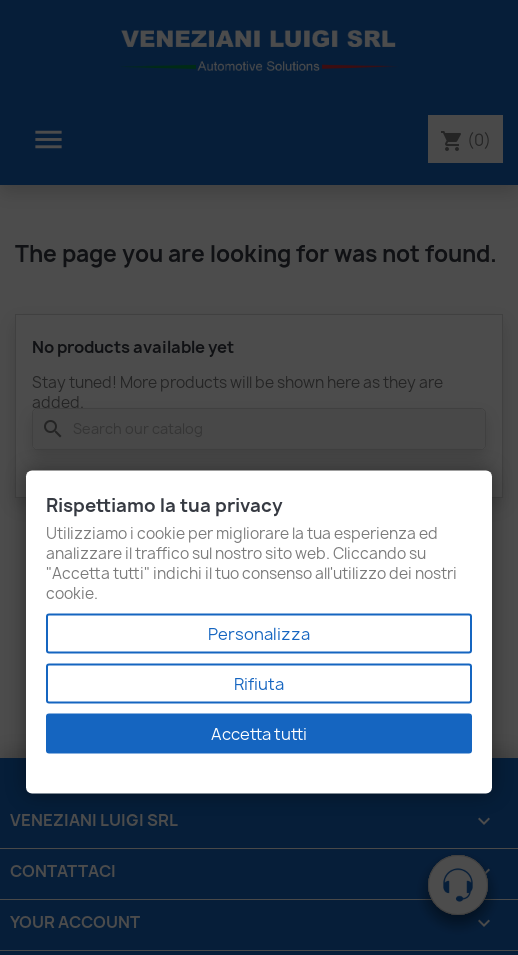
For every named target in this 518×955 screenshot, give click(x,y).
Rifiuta (259, 684)
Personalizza (259, 634)
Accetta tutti (259, 734)
